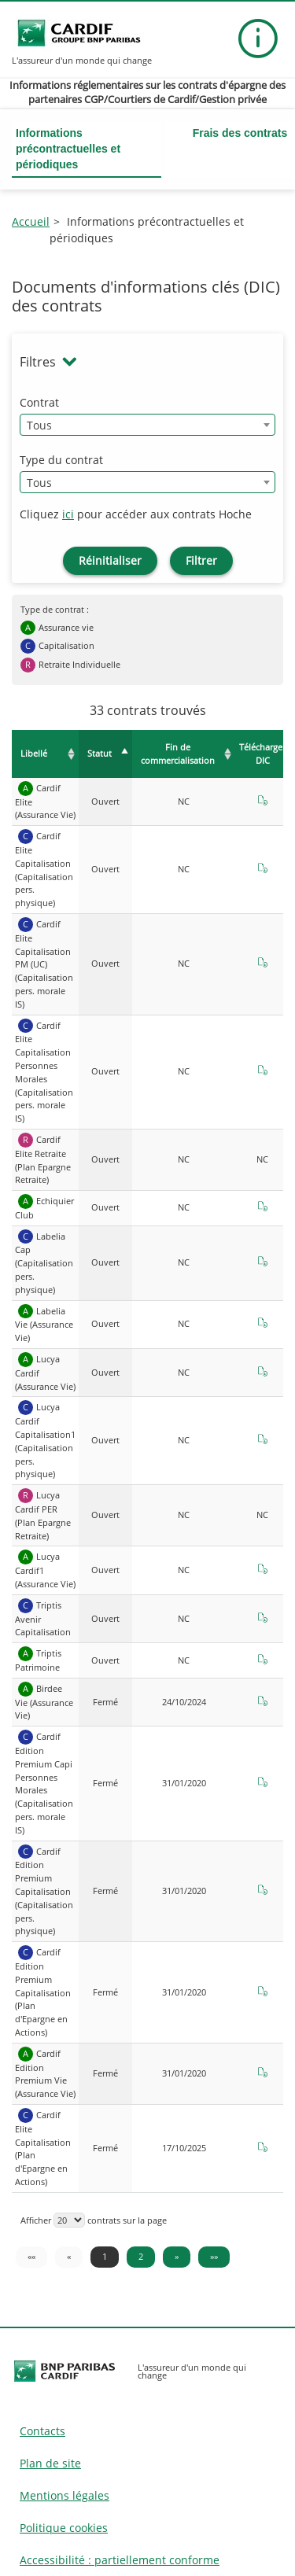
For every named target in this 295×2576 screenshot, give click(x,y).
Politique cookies (64, 2527)
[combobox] (147, 425)
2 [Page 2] (140, 2256)
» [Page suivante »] (177, 2256)
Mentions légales (64, 2495)
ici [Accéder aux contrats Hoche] (68, 514)
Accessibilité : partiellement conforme (119, 2559)
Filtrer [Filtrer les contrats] (201, 560)
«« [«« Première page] (31, 2256)
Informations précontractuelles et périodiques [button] (68, 149)
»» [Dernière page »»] (214, 2256)
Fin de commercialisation (178, 753)
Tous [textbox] (39, 425)
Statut (99, 753)
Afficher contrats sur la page (93, 2220)
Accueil (31, 221)
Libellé (33, 753)
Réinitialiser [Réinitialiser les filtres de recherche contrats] (110, 560)
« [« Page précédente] (69, 2256)
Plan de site (50, 2463)
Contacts (42, 2430)
